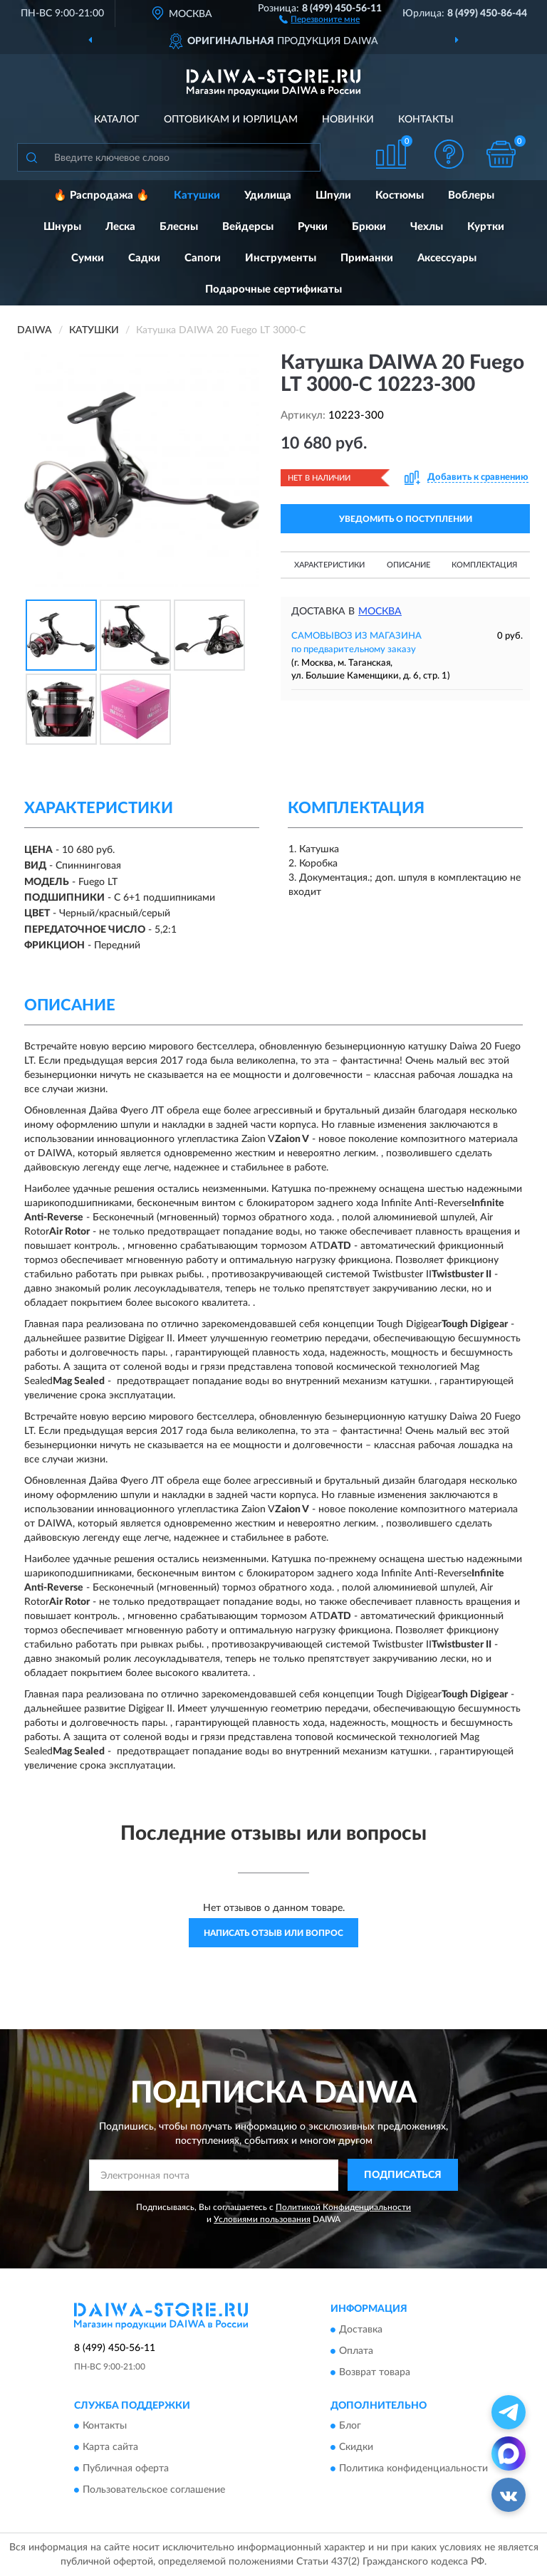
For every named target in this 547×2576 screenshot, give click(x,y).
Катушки (197, 195)
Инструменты (280, 258)
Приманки (366, 258)
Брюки (369, 226)
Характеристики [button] (329, 565)
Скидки (356, 2448)
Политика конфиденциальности (413, 2469)
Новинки (348, 120)
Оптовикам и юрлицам (231, 120)
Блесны (179, 226)
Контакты (426, 120)
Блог (350, 2426)
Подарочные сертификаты (273, 289)
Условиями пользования (262, 2219)
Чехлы (426, 226)
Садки (144, 258)
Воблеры (471, 195)
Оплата (356, 2351)
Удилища (267, 195)
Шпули (333, 195)
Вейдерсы (248, 226)
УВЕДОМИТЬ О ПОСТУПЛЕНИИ (405, 519)
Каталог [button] (117, 120)
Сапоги (202, 258)
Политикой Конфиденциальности (343, 2207)
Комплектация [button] (484, 565)
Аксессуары (446, 258)
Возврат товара (374, 2372)
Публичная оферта (126, 2469)
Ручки (313, 226)
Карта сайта (110, 2448)
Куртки (485, 226)
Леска (120, 226)
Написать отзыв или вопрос (273, 1933)
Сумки (87, 258)
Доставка (360, 2330)
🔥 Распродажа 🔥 (101, 195)
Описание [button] (408, 565)
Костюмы (399, 195)
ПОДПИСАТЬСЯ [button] (403, 2175)
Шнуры (62, 226)
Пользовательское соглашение (154, 2491)
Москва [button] (380, 612)
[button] (319, 18)
